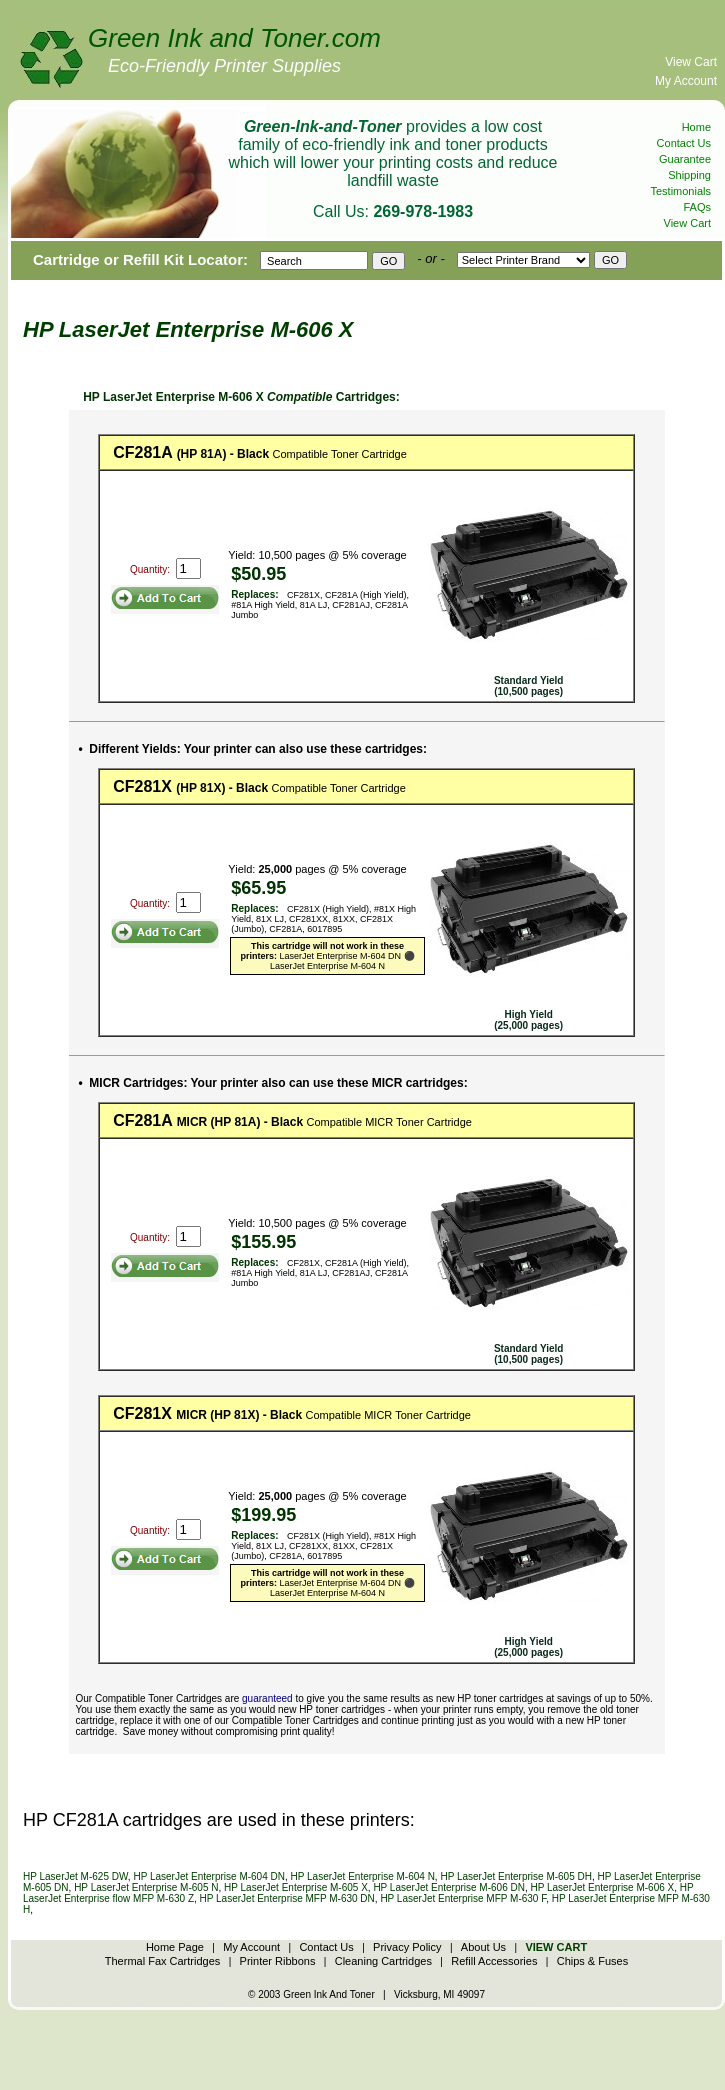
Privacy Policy (407, 1947)
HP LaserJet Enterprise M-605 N (146, 1887)
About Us (483, 1947)
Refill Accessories (494, 1961)
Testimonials (680, 191)
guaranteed (267, 1698)
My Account (686, 81)
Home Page (175, 1947)
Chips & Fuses (593, 1961)
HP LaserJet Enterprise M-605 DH (516, 1876)
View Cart (691, 62)
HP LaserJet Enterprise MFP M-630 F (463, 1898)
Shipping (689, 175)
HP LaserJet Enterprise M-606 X (602, 1887)
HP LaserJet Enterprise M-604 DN (209, 1876)
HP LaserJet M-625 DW (75, 1876)
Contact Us (684, 143)
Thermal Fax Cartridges (163, 1961)
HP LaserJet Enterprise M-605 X (296, 1887)
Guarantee (685, 159)
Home (696, 127)
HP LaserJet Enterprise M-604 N (363, 1876)
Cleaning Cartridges (383, 1961)
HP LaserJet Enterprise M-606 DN (449, 1887)
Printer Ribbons (278, 1961)
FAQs (697, 207)
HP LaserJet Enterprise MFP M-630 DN (287, 1898)
